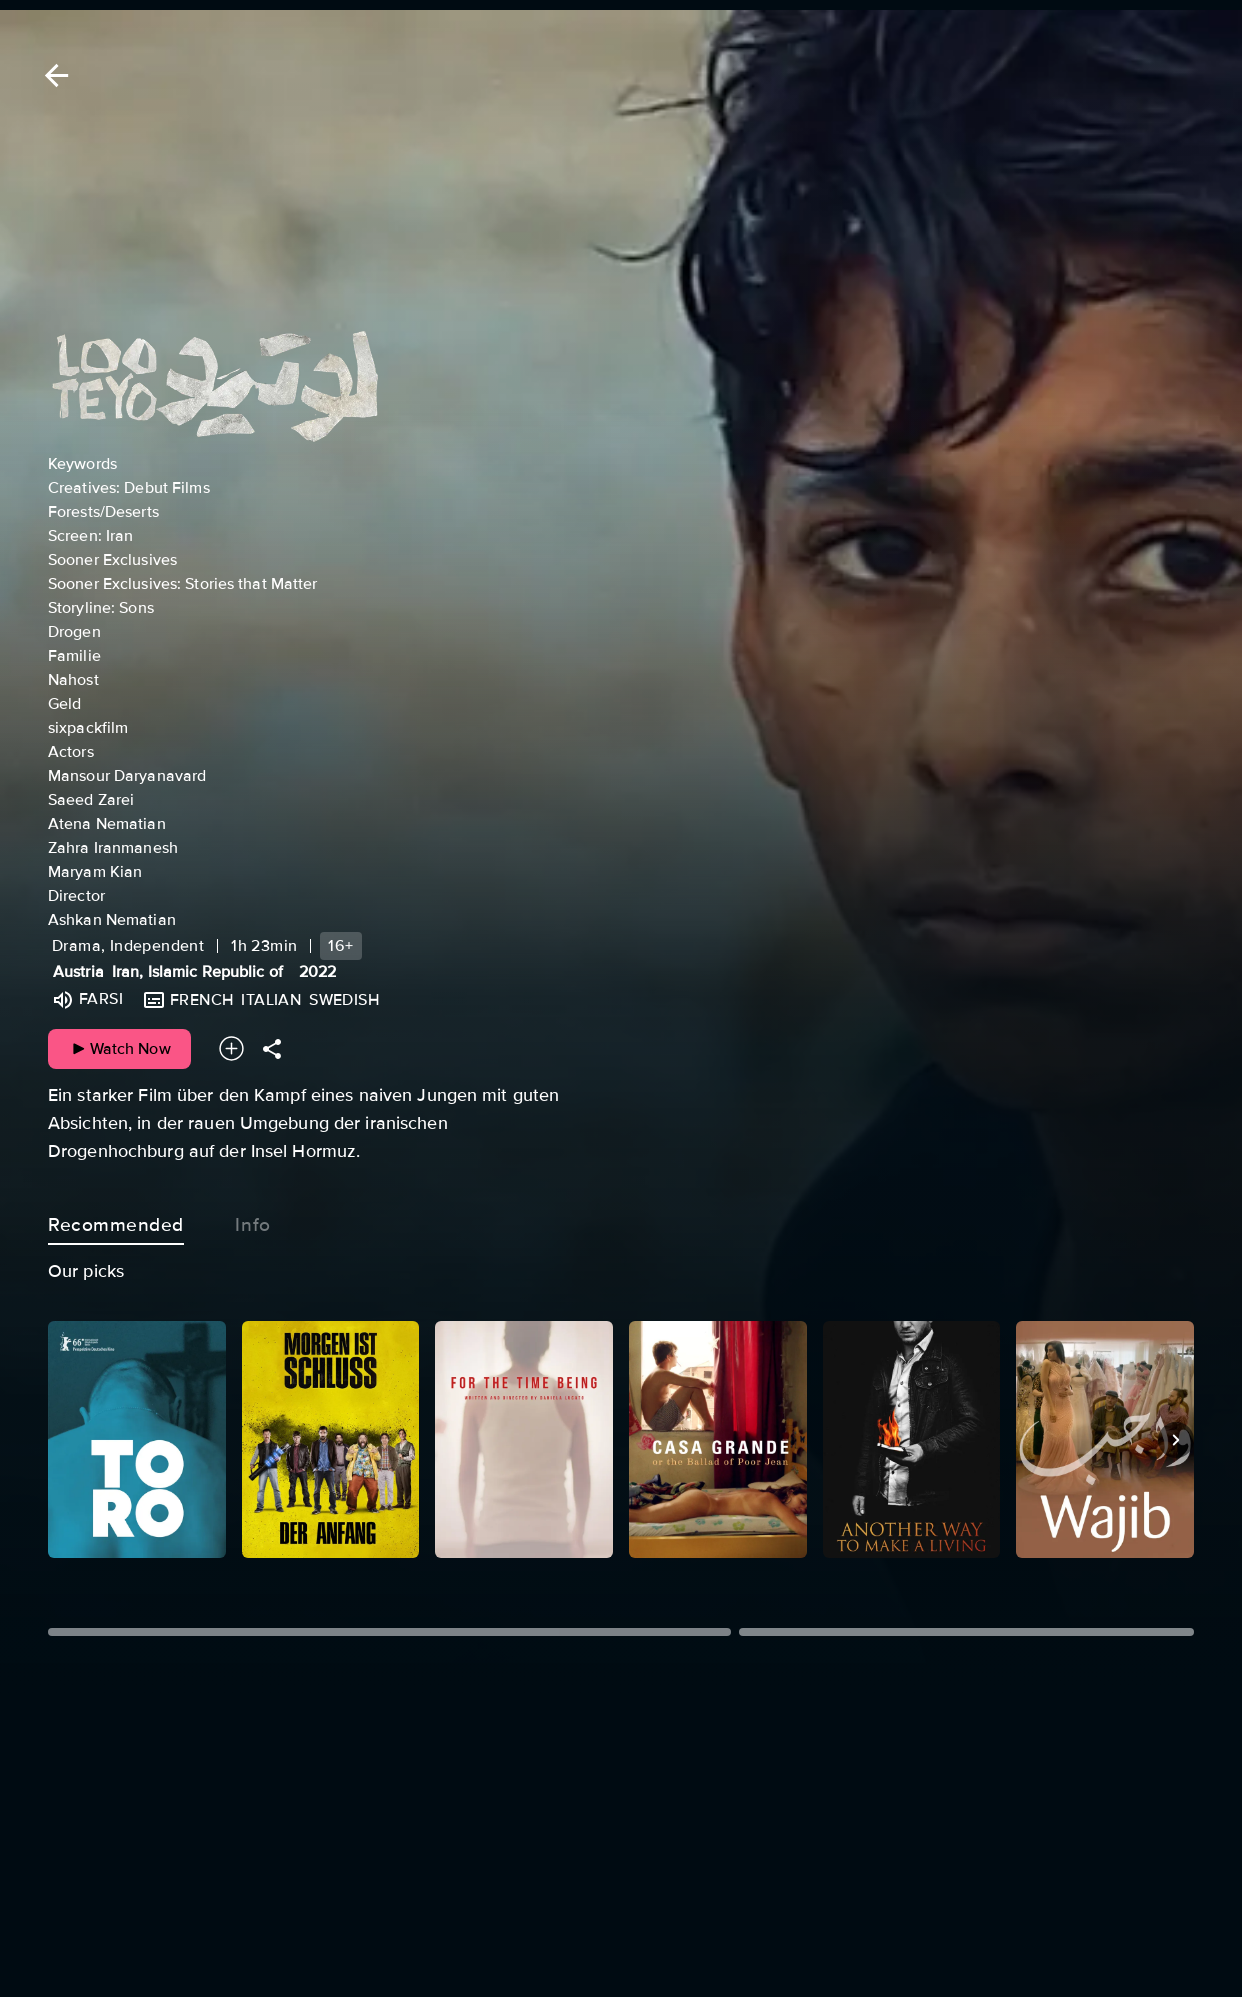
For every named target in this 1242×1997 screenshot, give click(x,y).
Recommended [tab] (116, 1221)
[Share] (272, 1048)
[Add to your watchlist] (231, 1048)
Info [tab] (253, 1221)
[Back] (53, 75)
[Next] (1176, 1440)
